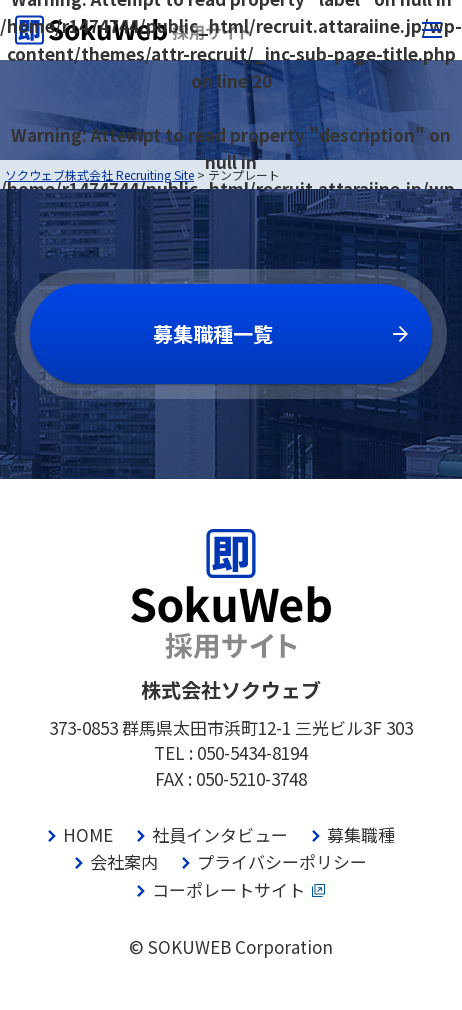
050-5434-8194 (252, 752)
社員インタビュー (220, 834)
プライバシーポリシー (282, 861)
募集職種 (361, 834)
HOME (88, 834)
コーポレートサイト (228, 889)
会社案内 (124, 861)
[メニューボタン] (432, 30)
